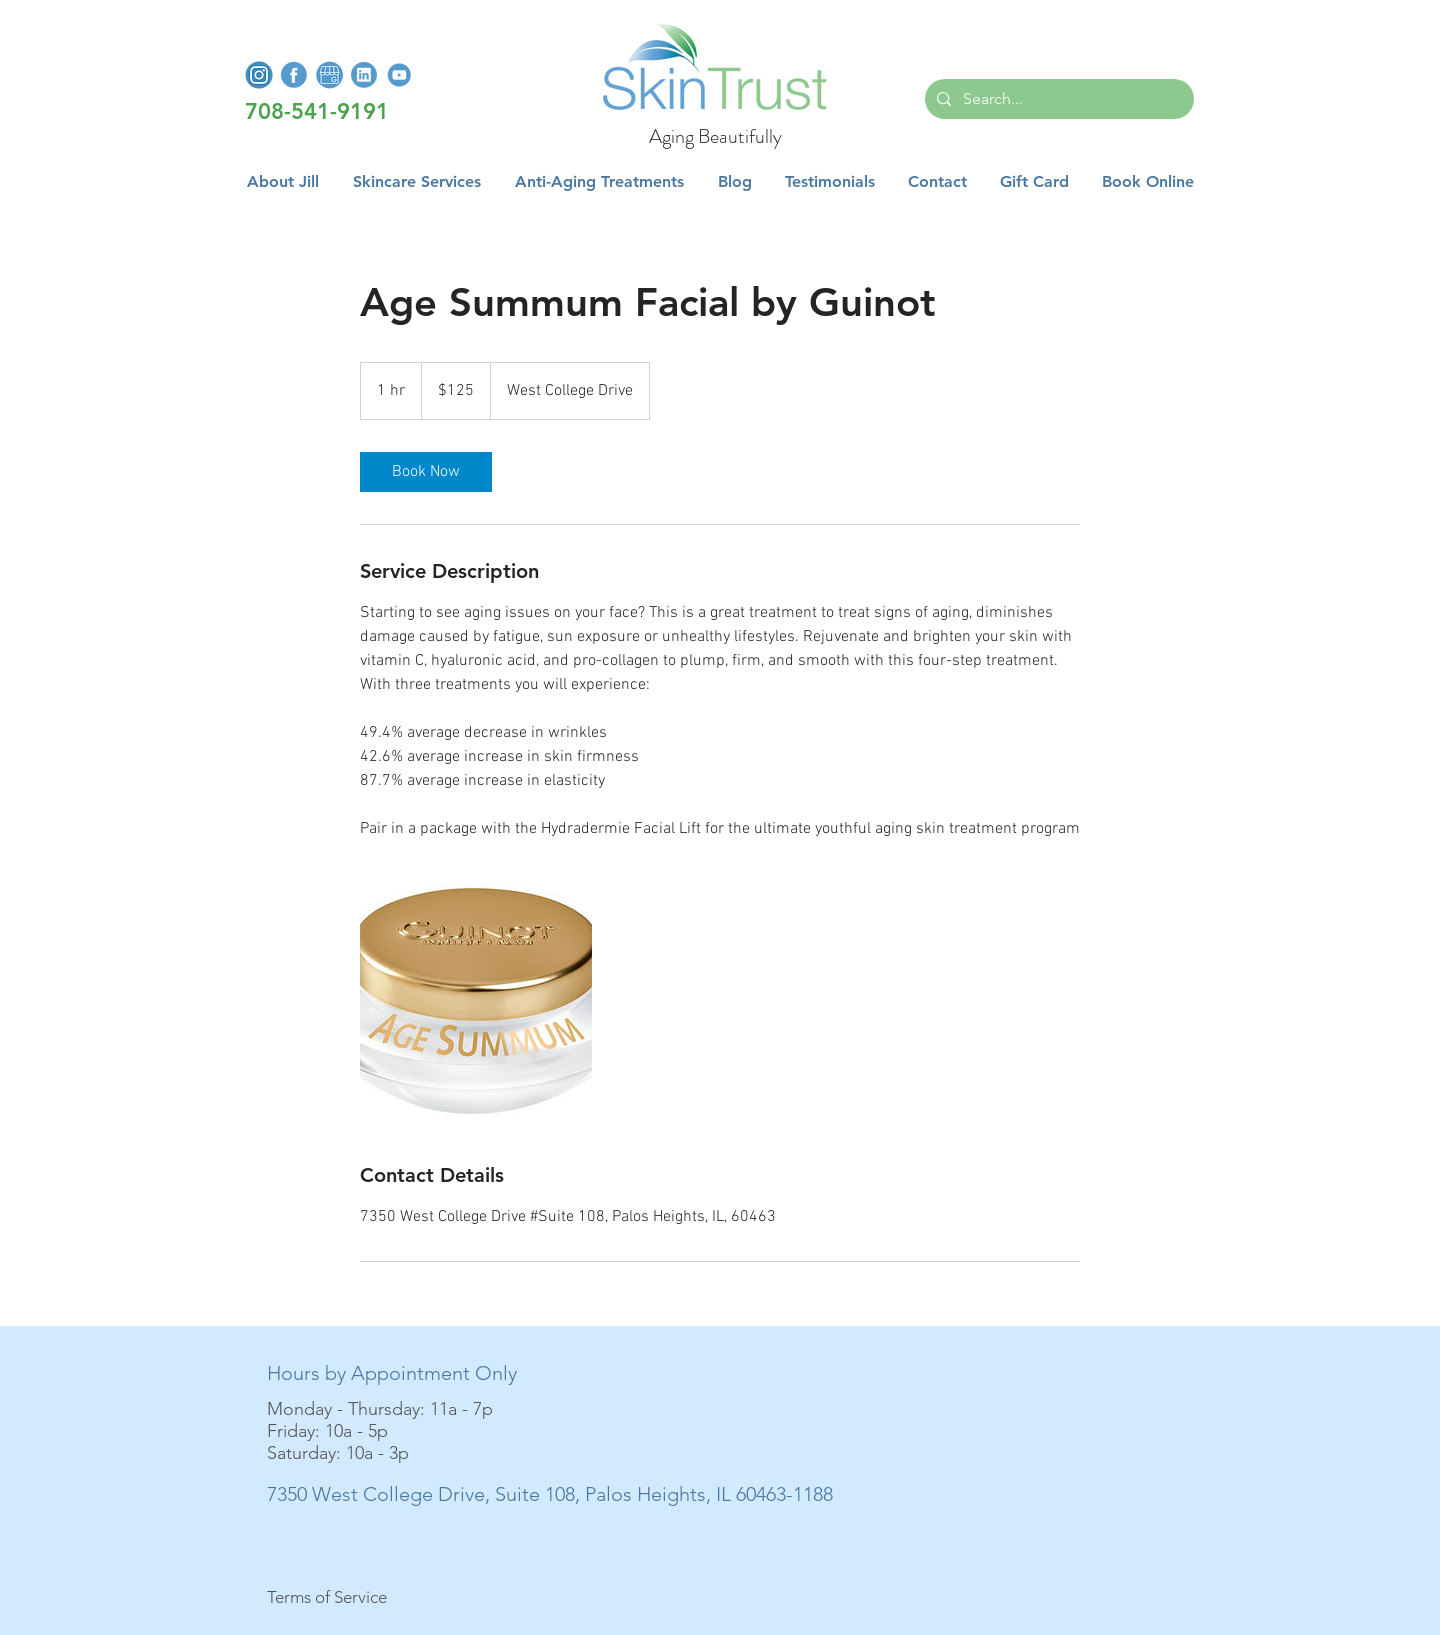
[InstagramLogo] (259, 75)
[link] (426, 472)
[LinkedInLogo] (364, 75)
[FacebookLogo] (294, 75)
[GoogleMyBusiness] (329, 75)
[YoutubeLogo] (399, 75)
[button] (417, 182)
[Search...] (1057, 99)
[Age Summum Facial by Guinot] (476, 1001)
